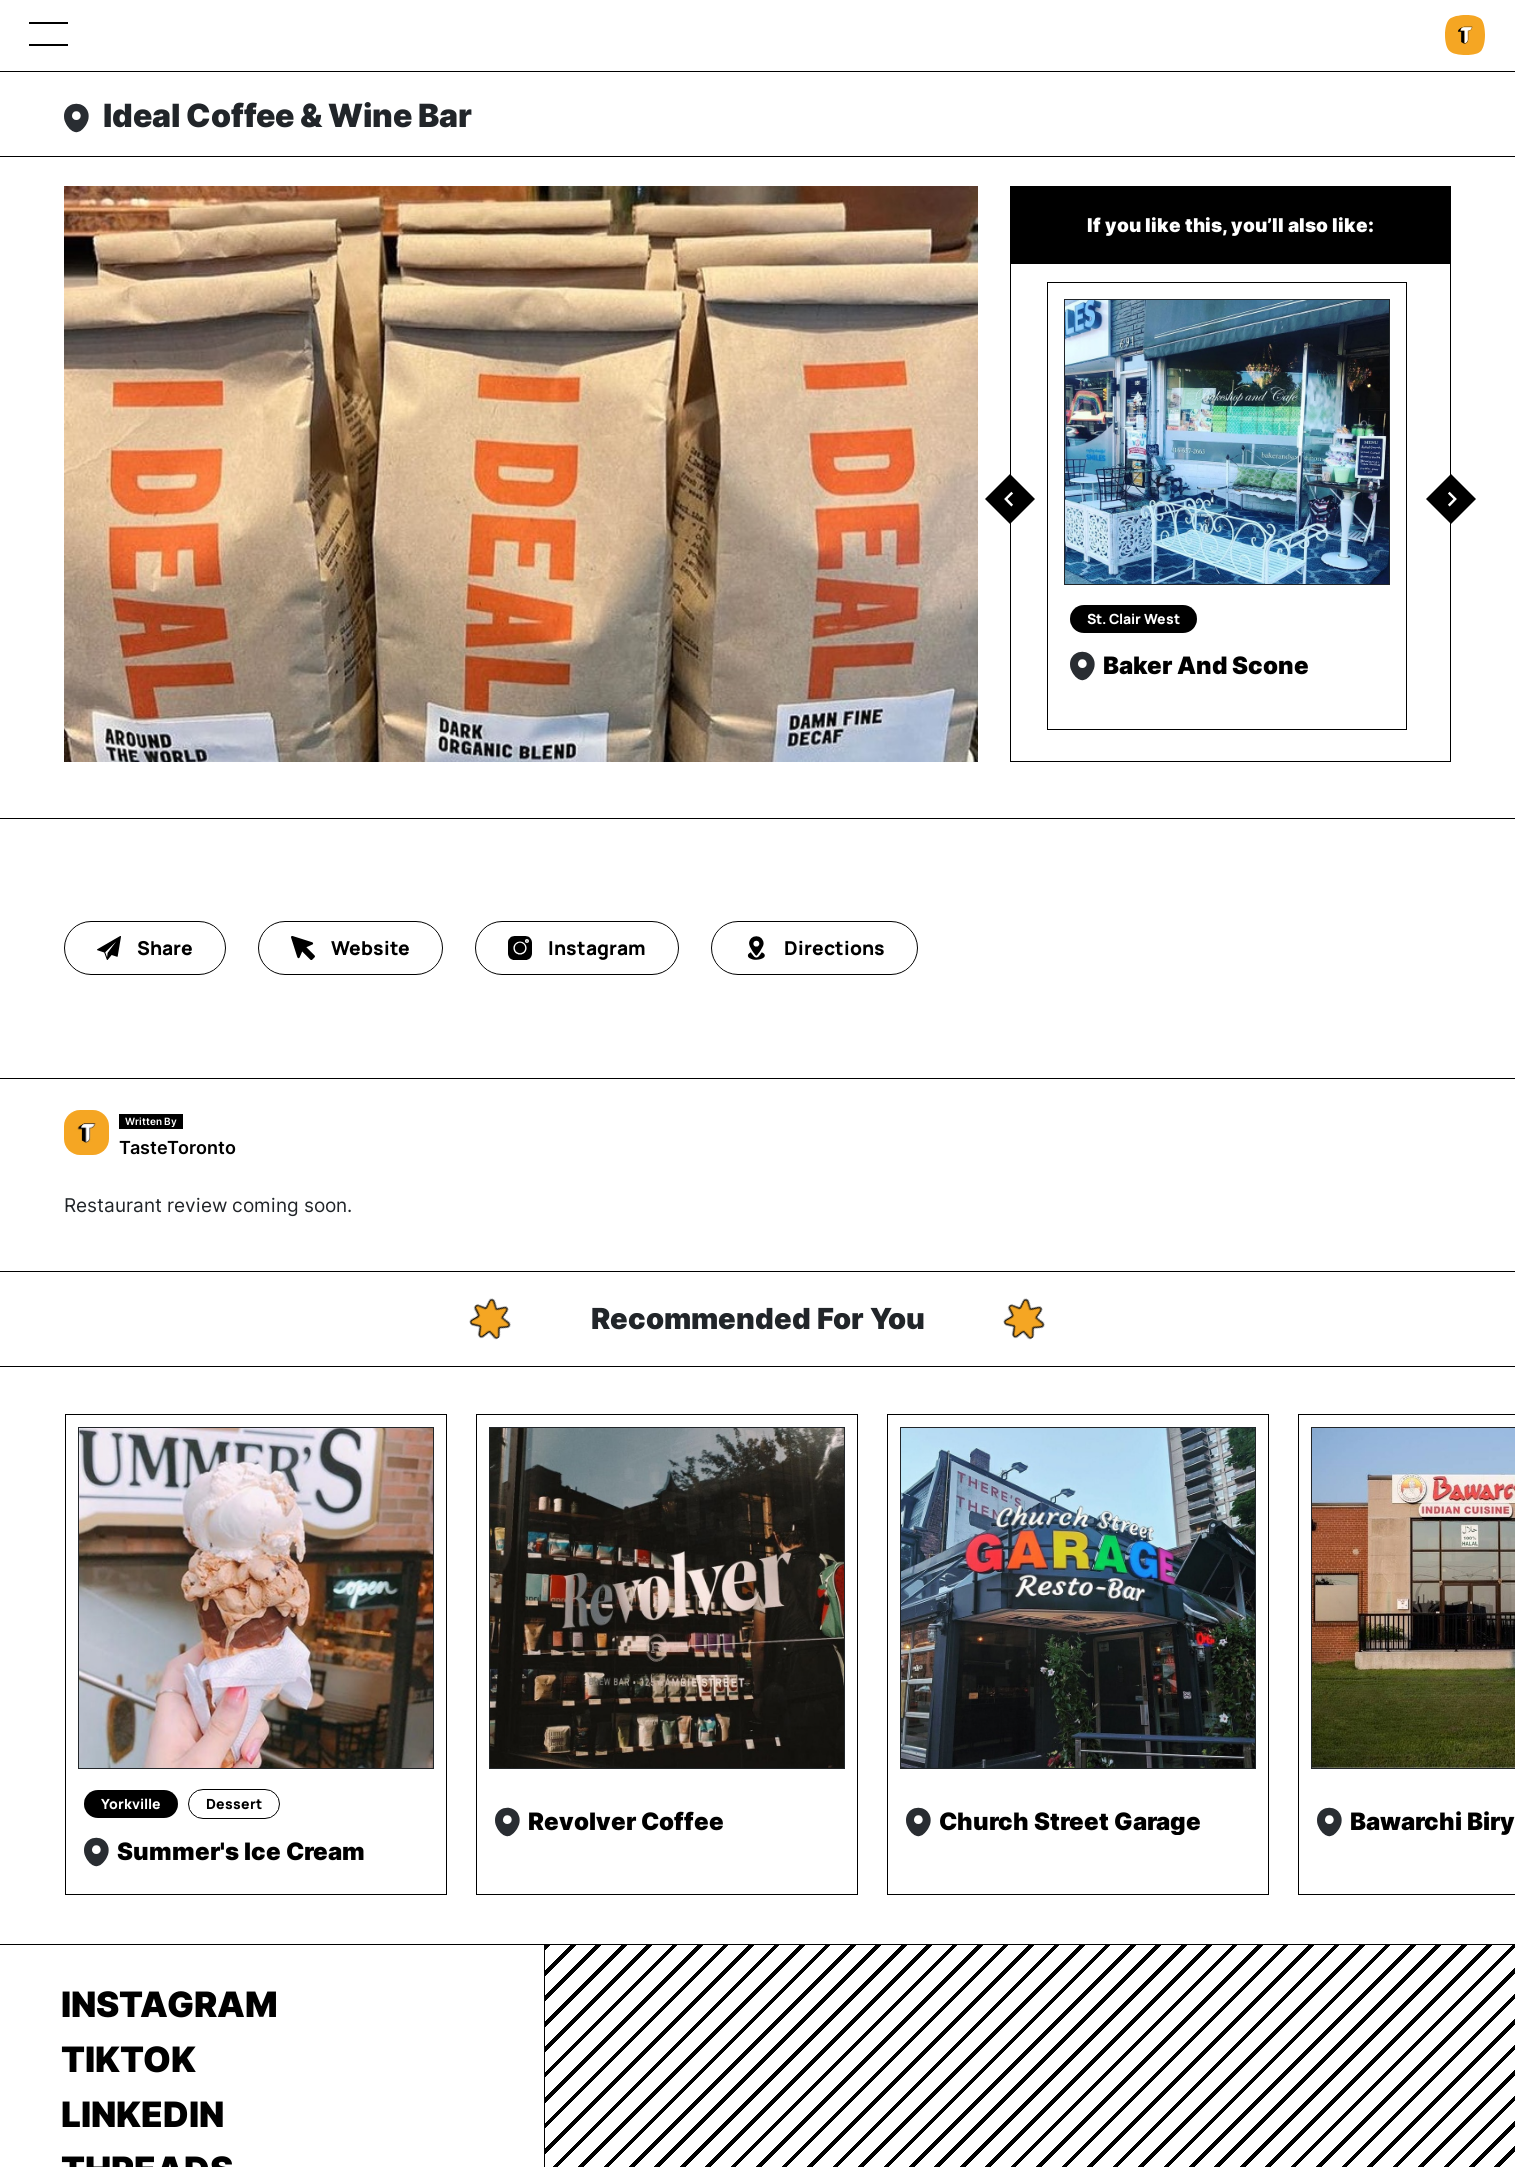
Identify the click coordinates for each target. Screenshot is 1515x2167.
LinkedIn (142, 2114)
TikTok (128, 2059)
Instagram (169, 2004)
